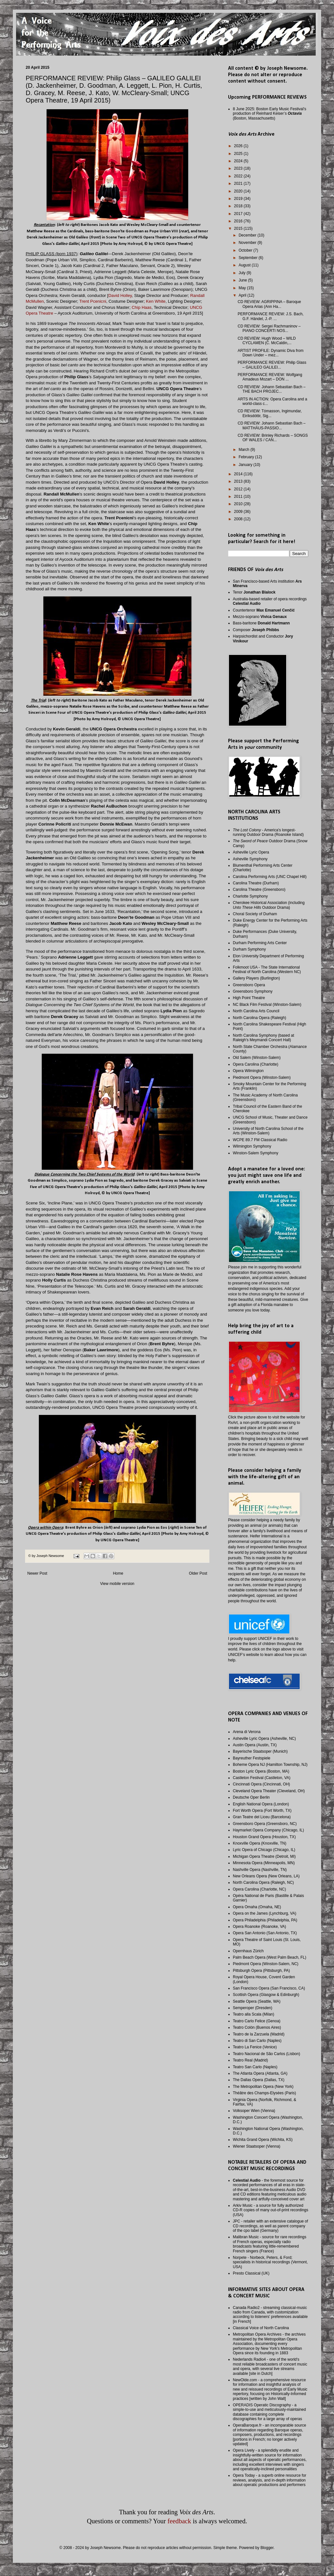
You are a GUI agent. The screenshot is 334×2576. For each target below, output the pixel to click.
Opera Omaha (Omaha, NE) (257, 1907)
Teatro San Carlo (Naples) (255, 2067)
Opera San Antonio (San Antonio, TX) (265, 1933)
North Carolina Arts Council (256, 1011)
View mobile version (117, 1583)
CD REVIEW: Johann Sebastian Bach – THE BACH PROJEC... (271, 389)
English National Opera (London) (261, 1804)
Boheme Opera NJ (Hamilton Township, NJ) (270, 1764)
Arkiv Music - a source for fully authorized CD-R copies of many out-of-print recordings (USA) (270, 2210)
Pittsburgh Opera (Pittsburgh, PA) (261, 1970)
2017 (239, 213)
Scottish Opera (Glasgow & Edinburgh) (266, 1994)
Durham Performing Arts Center (260, 943)
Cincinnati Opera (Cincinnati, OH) (261, 1784)
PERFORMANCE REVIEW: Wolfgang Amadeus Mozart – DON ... (270, 376)
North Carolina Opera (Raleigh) (259, 1017)
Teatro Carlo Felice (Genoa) (256, 2021)
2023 (239, 168)
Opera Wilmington (248, 1071)
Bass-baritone (261, 623)
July (243, 273)
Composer (256, 630)
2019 (239, 198)
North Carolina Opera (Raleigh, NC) (263, 1882)
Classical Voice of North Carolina (261, 2328)
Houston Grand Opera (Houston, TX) (264, 1837)
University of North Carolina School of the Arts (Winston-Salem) (268, 1130)
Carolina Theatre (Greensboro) (259, 889)
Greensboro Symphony (252, 991)
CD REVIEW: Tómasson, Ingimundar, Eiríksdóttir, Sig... (270, 413)
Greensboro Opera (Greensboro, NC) (265, 1823)
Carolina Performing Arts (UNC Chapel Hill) (269, 876)
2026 (239, 146)
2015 (239, 228)
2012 (239, 489)
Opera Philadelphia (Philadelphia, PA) (265, 1920)
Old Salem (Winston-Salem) (257, 1057)
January (246, 464)
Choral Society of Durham (255, 914)
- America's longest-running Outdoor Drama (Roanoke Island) (268, 832)
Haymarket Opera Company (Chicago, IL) (268, 1830)
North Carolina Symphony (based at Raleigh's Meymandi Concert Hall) (263, 1037)
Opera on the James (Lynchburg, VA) (264, 1913)
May (243, 288)
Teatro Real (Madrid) (250, 2060)
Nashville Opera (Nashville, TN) (260, 1869)
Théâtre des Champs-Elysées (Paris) (264, 2093)
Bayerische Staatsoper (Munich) (260, 1751)
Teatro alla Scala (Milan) (253, 2014)
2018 (239, 206)
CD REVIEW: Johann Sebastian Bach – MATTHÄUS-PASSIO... (271, 425)
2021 (239, 183)
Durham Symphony (249, 949)
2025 (239, 153)
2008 (239, 519)
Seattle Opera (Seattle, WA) (256, 2001)
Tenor (254, 592)
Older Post (198, 1573)
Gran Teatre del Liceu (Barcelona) (262, 1817)
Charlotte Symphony (250, 896)
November (248, 242)
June (243, 280)
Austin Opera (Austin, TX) (255, 1745)
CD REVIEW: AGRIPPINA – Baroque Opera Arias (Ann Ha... (269, 304)
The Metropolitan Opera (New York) (263, 2086)
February (247, 457)
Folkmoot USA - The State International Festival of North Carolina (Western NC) (267, 969)
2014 (239, 474)
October (246, 250)
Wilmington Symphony (252, 1146)
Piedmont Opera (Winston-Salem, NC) (265, 1964)
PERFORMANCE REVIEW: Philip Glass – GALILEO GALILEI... (272, 364)
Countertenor (264, 610)
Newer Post (37, 1573)
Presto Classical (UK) (251, 2273)
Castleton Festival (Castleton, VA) (261, 1777)
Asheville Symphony (250, 859)
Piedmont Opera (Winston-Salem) (262, 1077)
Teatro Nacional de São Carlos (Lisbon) (266, 2054)
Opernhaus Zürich (248, 1951)
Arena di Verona (246, 1732)
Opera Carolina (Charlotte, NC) (259, 1889)
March (245, 449)
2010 (239, 504)
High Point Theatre (249, 998)
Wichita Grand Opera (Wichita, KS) (263, 2139)
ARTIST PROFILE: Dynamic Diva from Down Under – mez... (270, 352)
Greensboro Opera (249, 985)
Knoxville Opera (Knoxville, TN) (259, 1843)
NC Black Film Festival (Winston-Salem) (267, 1004)
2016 (239, 221)
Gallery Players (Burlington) (256, 978)
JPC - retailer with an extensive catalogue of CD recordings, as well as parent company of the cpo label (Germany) (270, 2226)
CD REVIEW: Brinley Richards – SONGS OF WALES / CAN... (273, 437)
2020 (239, 191)
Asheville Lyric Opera (251, 852)
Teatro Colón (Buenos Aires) (257, 2027)
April (243, 295)
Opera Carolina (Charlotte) (255, 1064)
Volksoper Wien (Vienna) (254, 2110)
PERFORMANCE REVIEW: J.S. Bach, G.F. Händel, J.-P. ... (270, 316)
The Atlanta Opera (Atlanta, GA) (260, 2073)
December (248, 235)
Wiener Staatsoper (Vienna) (256, 2146)
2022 (239, 176)
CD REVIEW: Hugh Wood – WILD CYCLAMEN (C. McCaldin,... (267, 340)
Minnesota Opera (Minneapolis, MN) (264, 1863)
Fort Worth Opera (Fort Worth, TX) (262, 1810)
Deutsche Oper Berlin (251, 1797)
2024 (239, 161)
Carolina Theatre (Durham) (256, 883)
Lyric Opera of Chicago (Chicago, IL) (264, 1849)
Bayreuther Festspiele (251, 1758)
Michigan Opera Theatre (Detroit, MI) (264, 1856)
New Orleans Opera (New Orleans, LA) (266, 1876)
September (249, 257)
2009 (239, 511)
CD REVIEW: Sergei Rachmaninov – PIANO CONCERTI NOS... (269, 328)
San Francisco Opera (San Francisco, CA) (269, 1988)
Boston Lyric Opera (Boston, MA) (261, 1771)
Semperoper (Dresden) (252, 2008)
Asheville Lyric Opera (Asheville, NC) (264, 1738)
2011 (239, 496)
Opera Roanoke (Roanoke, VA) (259, 1926)
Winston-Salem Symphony (255, 1153)
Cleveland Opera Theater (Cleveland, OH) (269, 1791)
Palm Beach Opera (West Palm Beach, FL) (269, 1957)
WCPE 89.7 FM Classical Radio (260, 1140)
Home (118, 1573)
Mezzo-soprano (260, 616)
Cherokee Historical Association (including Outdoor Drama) (268, 904)
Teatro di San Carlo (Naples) (257, 2040)
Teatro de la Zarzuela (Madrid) (259, 2034)
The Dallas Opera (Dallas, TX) (259, 2080)
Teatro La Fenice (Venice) (255, 2047)
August (245, 265)
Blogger (267, 2547)
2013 (239, 481)
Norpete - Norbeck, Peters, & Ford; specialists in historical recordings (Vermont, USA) (270, 2262)
